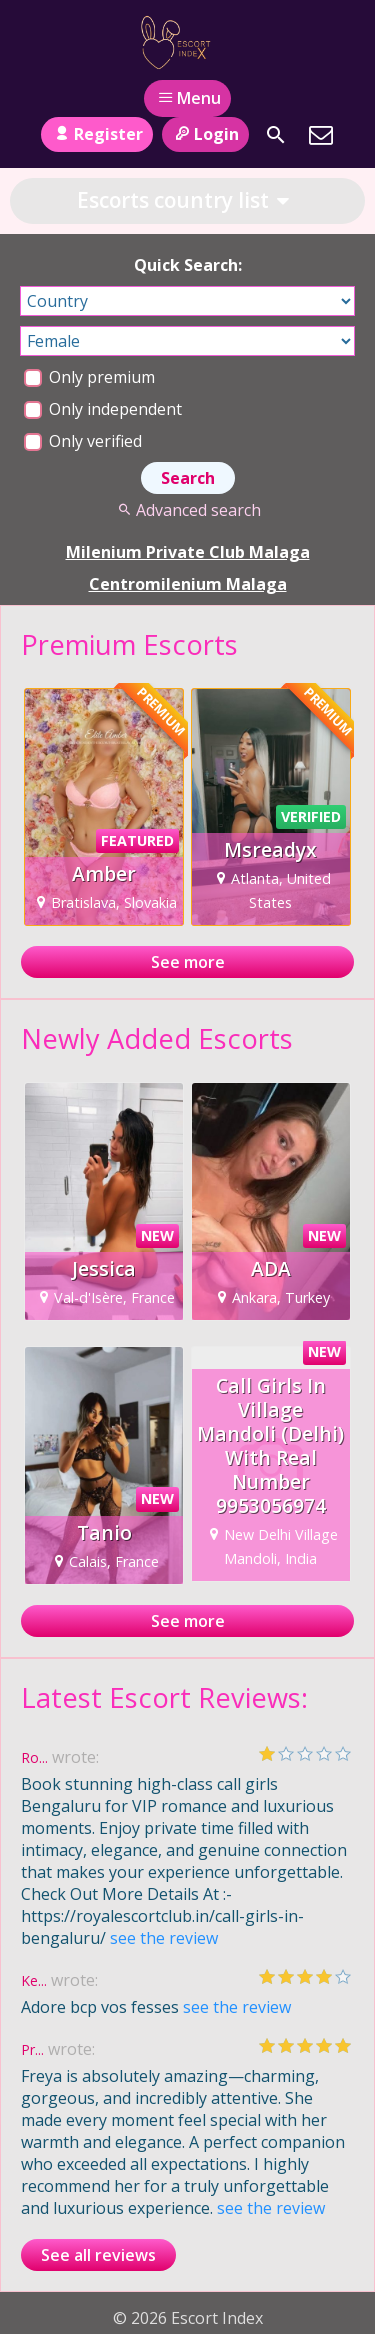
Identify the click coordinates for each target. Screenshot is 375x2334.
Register (96, 134)
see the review (164, 1938)
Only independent (103, 409)
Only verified (83, 441)
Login (205, 134)
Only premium (89, 377)
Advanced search (187, 510)
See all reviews (98, 2255)
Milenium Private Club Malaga (188, 552)
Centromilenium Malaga (188, 584)
